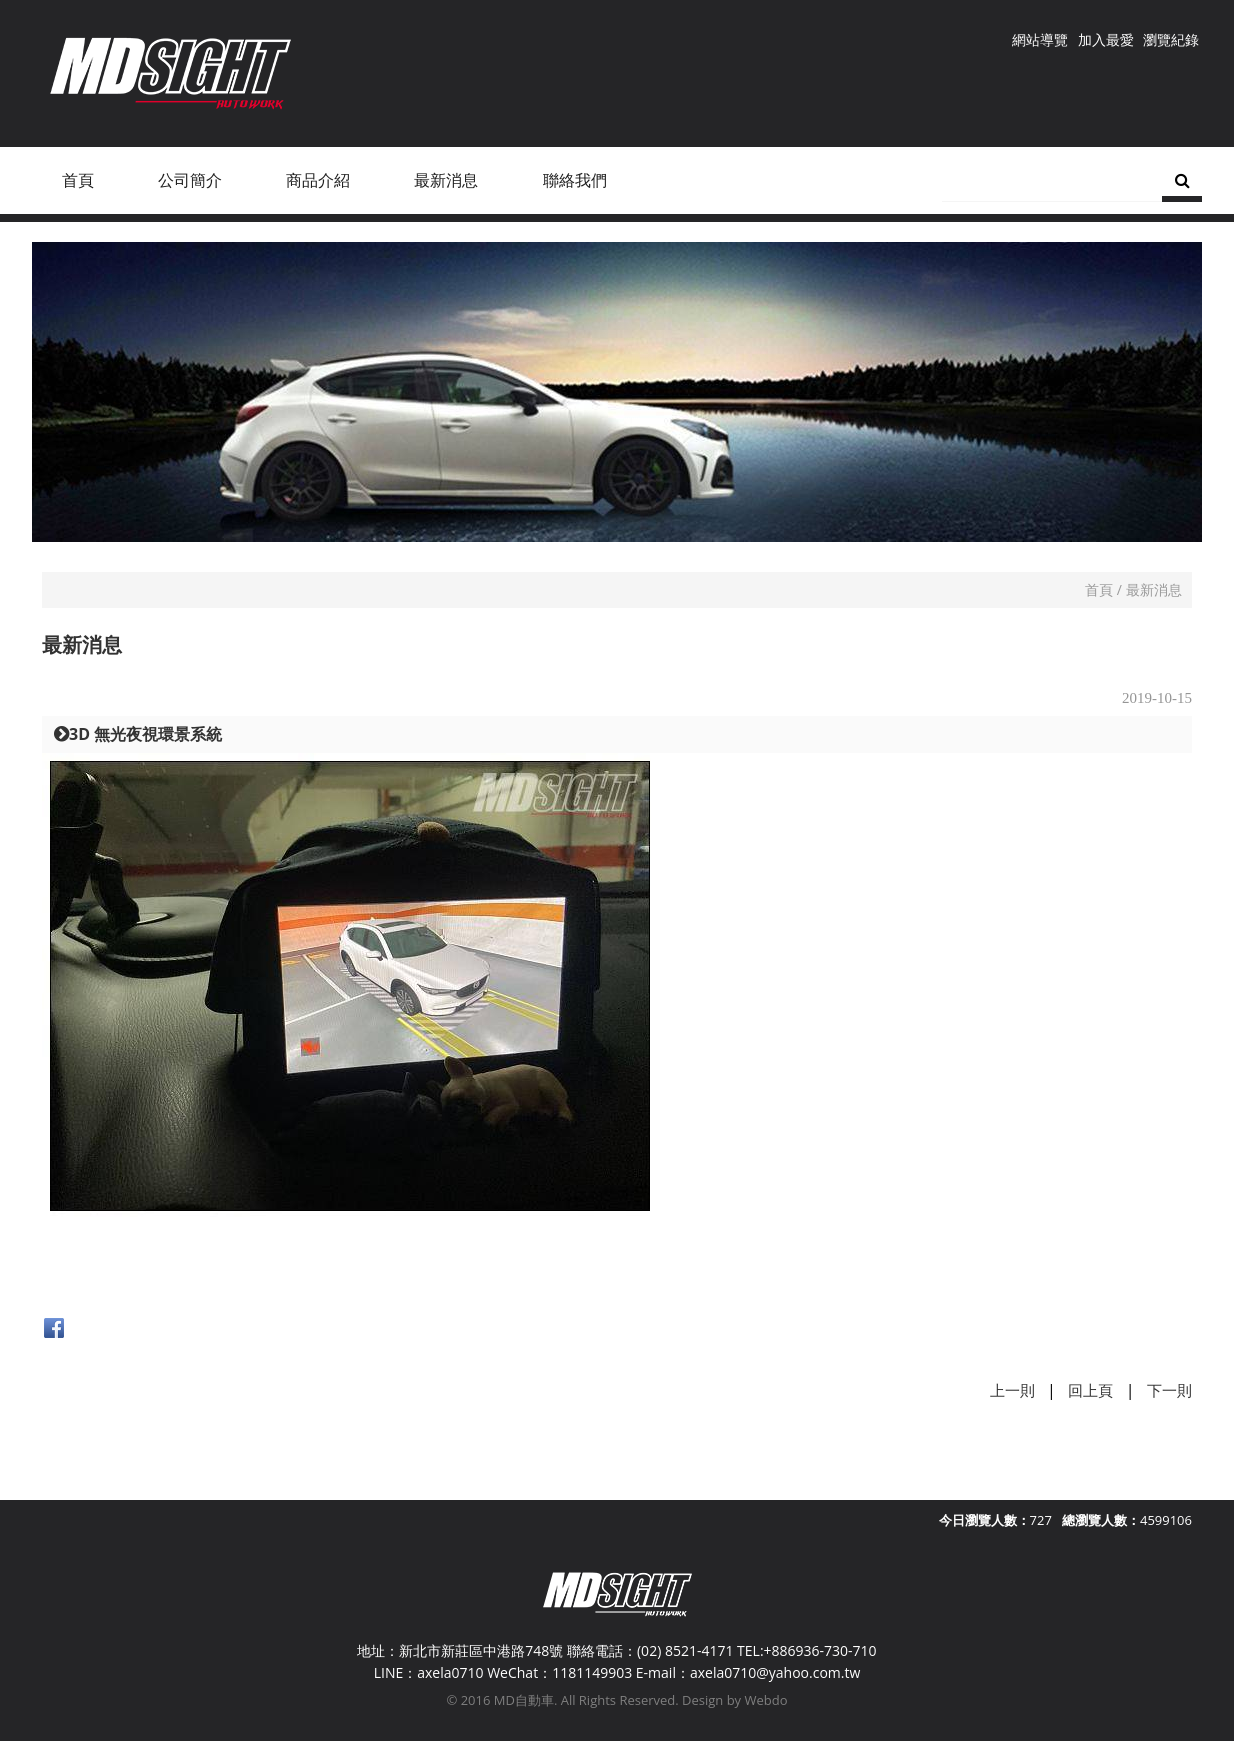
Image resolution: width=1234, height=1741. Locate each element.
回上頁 (1090, 1390)
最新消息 (1154, 589)
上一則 (1012, 1390)
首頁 (1099, 589)
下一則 (1169, 1390)
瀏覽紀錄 (1171, 39)
